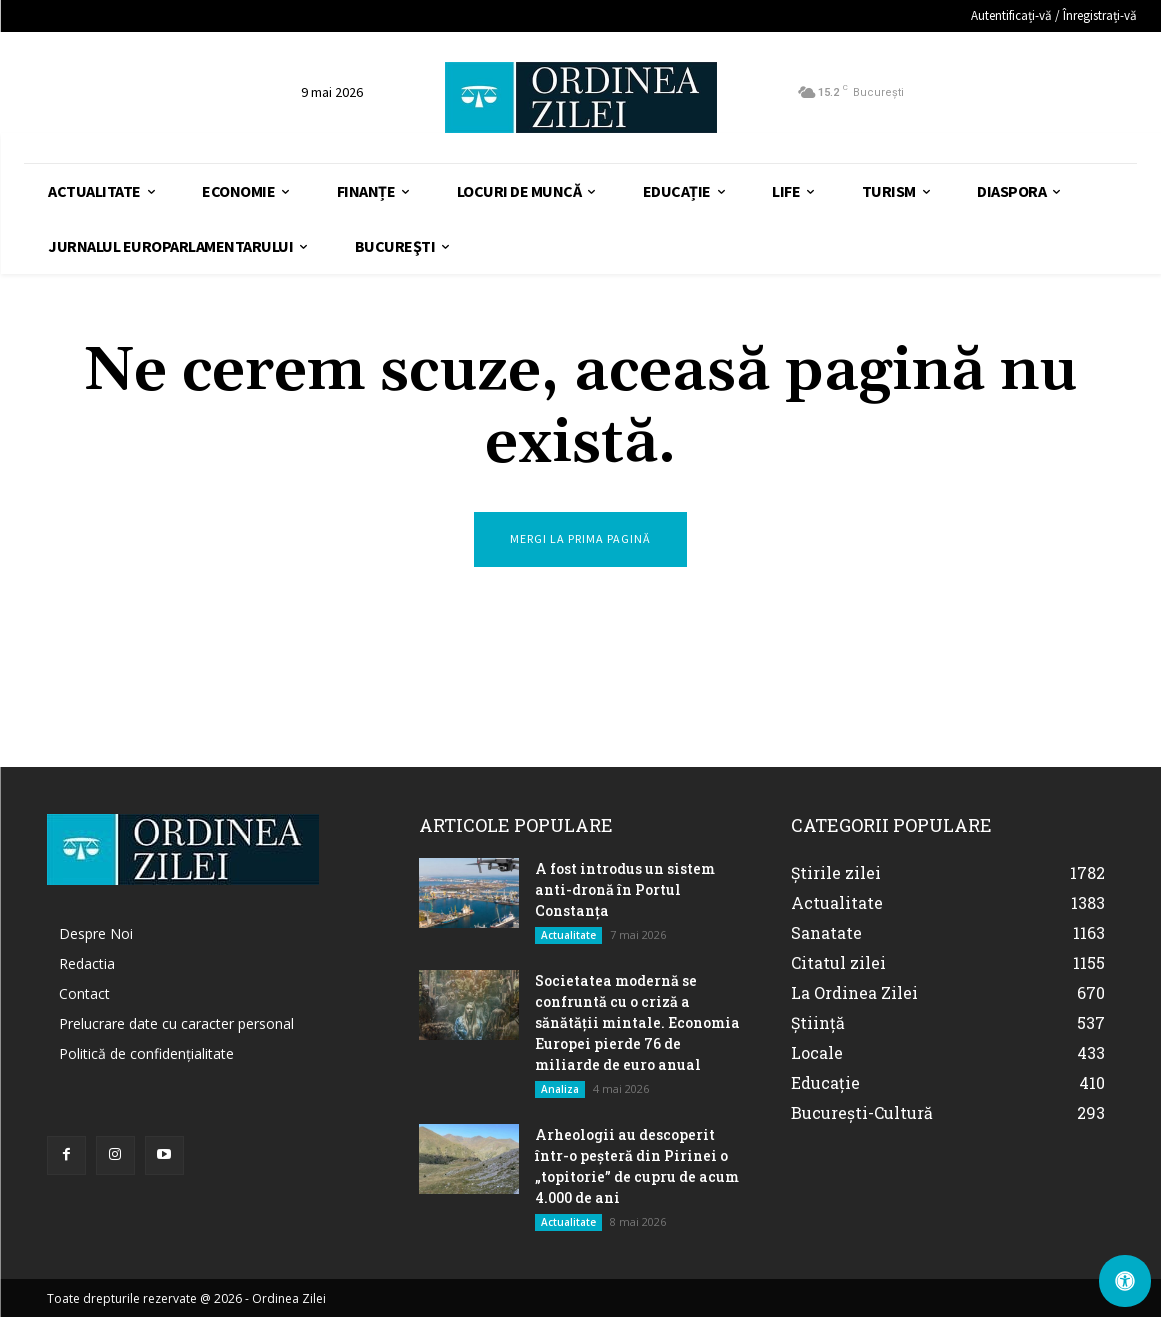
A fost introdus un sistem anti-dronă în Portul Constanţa (625, 889)
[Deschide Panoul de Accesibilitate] (1125, 1281)
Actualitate (568, 935)
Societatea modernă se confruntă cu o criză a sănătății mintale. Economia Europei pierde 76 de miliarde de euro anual (637, 1022)
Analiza (560, 1089)
